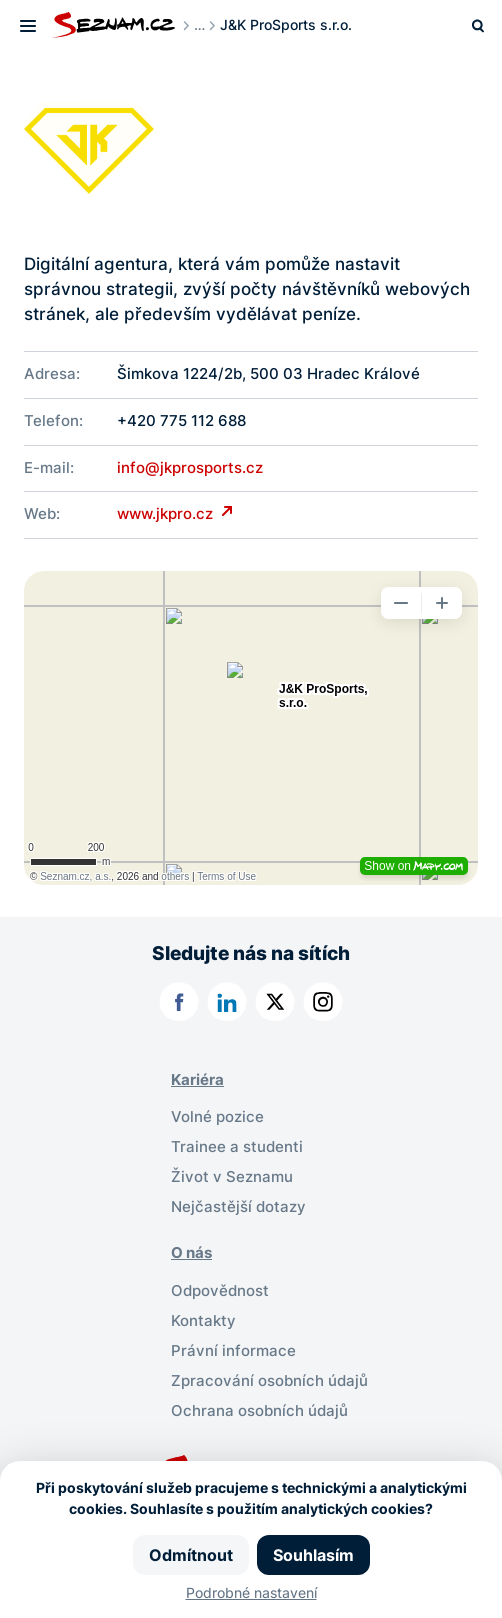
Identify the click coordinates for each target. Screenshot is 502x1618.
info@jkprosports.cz (190, 468)
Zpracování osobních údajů (269, 1381)
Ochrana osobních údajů (259, 1411)
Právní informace (233, 1351)
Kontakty (203, 1321)
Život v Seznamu (232, 1177)
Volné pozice (217, 1117)
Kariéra (197, 1080)
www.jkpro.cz (167, 514)
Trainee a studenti (237, 1147)
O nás (191, 1253)
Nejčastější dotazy (238, 1207)
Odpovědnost (220, 1291)
